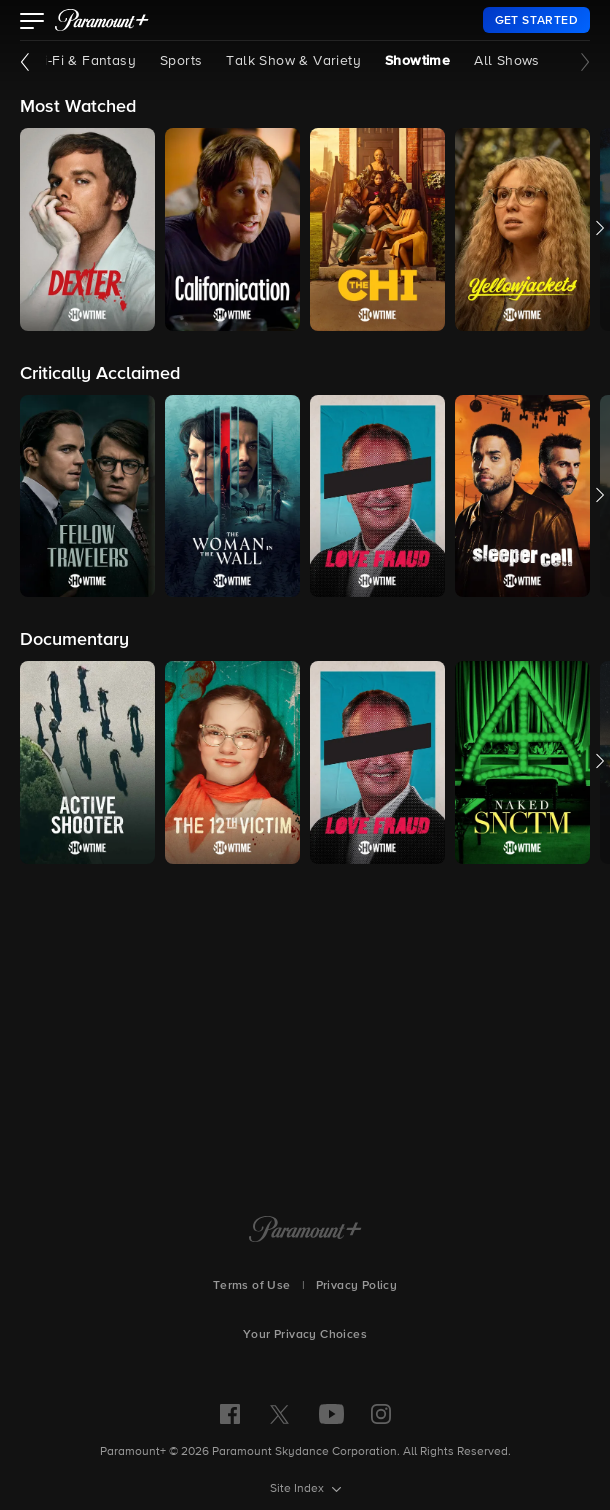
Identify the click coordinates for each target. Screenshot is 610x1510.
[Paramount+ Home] (305, 1231)
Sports (181, 61)
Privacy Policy (357, 1286)
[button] (32, 23)
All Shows (507, 61)
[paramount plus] (102, 20)
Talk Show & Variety (293, 61)
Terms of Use (252, 1286)
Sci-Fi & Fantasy (82, 61)
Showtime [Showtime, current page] (417, 61)
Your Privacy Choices (305, 1335)
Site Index (298, 1489)
